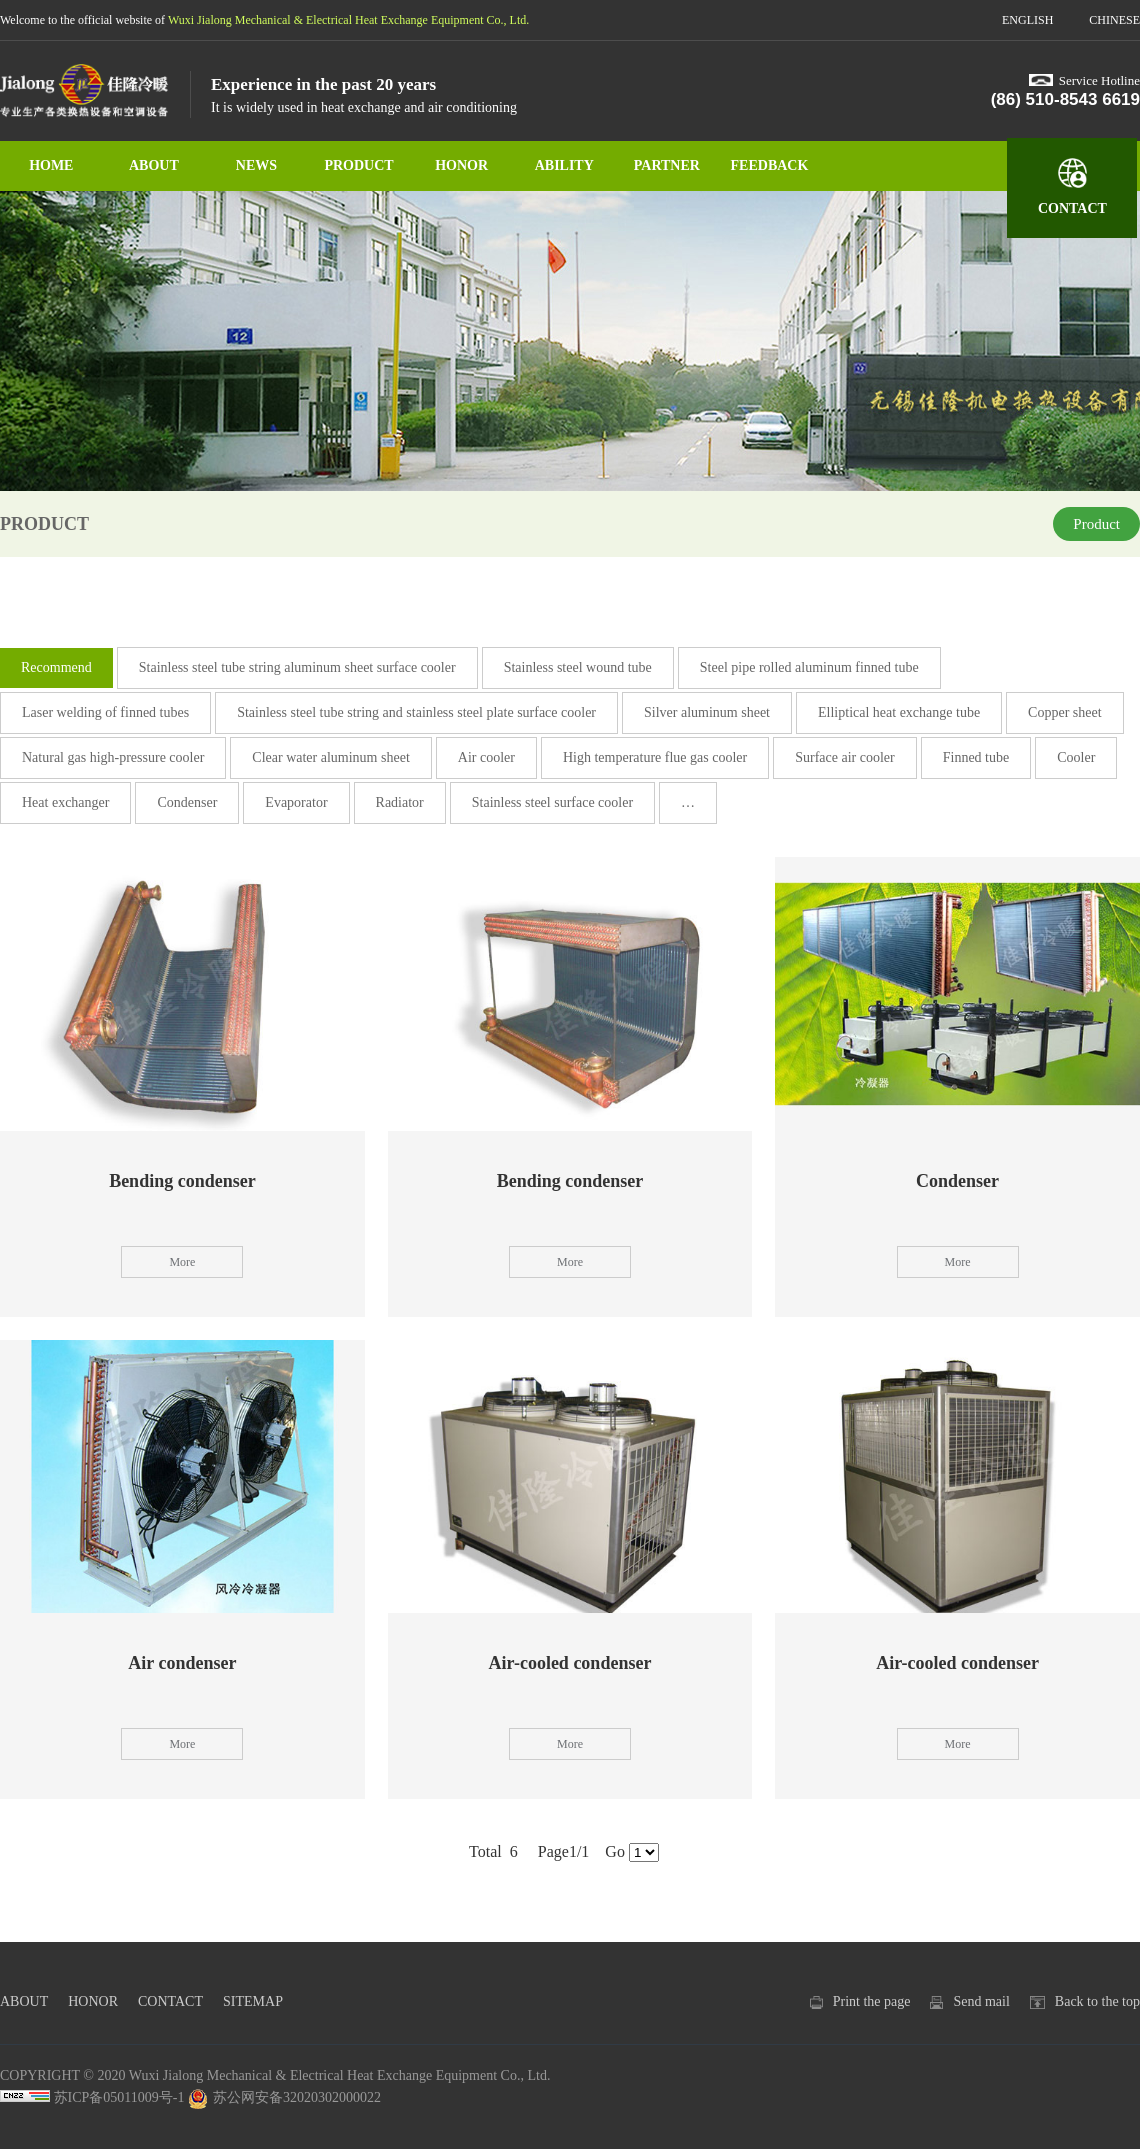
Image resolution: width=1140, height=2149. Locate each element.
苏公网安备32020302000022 (284, 2097)
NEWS (256, 165)
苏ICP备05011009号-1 (119, 2097)
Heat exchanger (65, 802)
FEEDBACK (770, 165)
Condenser (187, 802)
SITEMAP (253, 2001)
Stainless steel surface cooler (552, 802)
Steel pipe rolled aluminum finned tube (809, 667)
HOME (51, 165)
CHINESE (1114, 20)
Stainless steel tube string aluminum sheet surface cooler (297, 667)
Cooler (1076, 757)
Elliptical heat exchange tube (899, 712)
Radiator (400, 802)
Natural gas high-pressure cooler (113, 757)
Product (1096, 524)
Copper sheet (1064, 712)
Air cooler (486, 757)
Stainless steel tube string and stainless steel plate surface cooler (416, 712)
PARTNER (667, 165)
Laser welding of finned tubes (105, 712)
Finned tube (976, 757)
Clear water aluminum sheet (330, 757)
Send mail (981, 2001)
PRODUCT (358, 165)
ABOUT (154, 165)
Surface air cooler (845, 757)
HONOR (461, 165)
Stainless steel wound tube (578, 667)
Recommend (56, 667)
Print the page (872, 2001)
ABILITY (564, 165)
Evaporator (296, 802)
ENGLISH (1027, 20)
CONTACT (1072, 208)
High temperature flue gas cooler (655, 757)
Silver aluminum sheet (707, 712)
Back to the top (1097, 2001)
